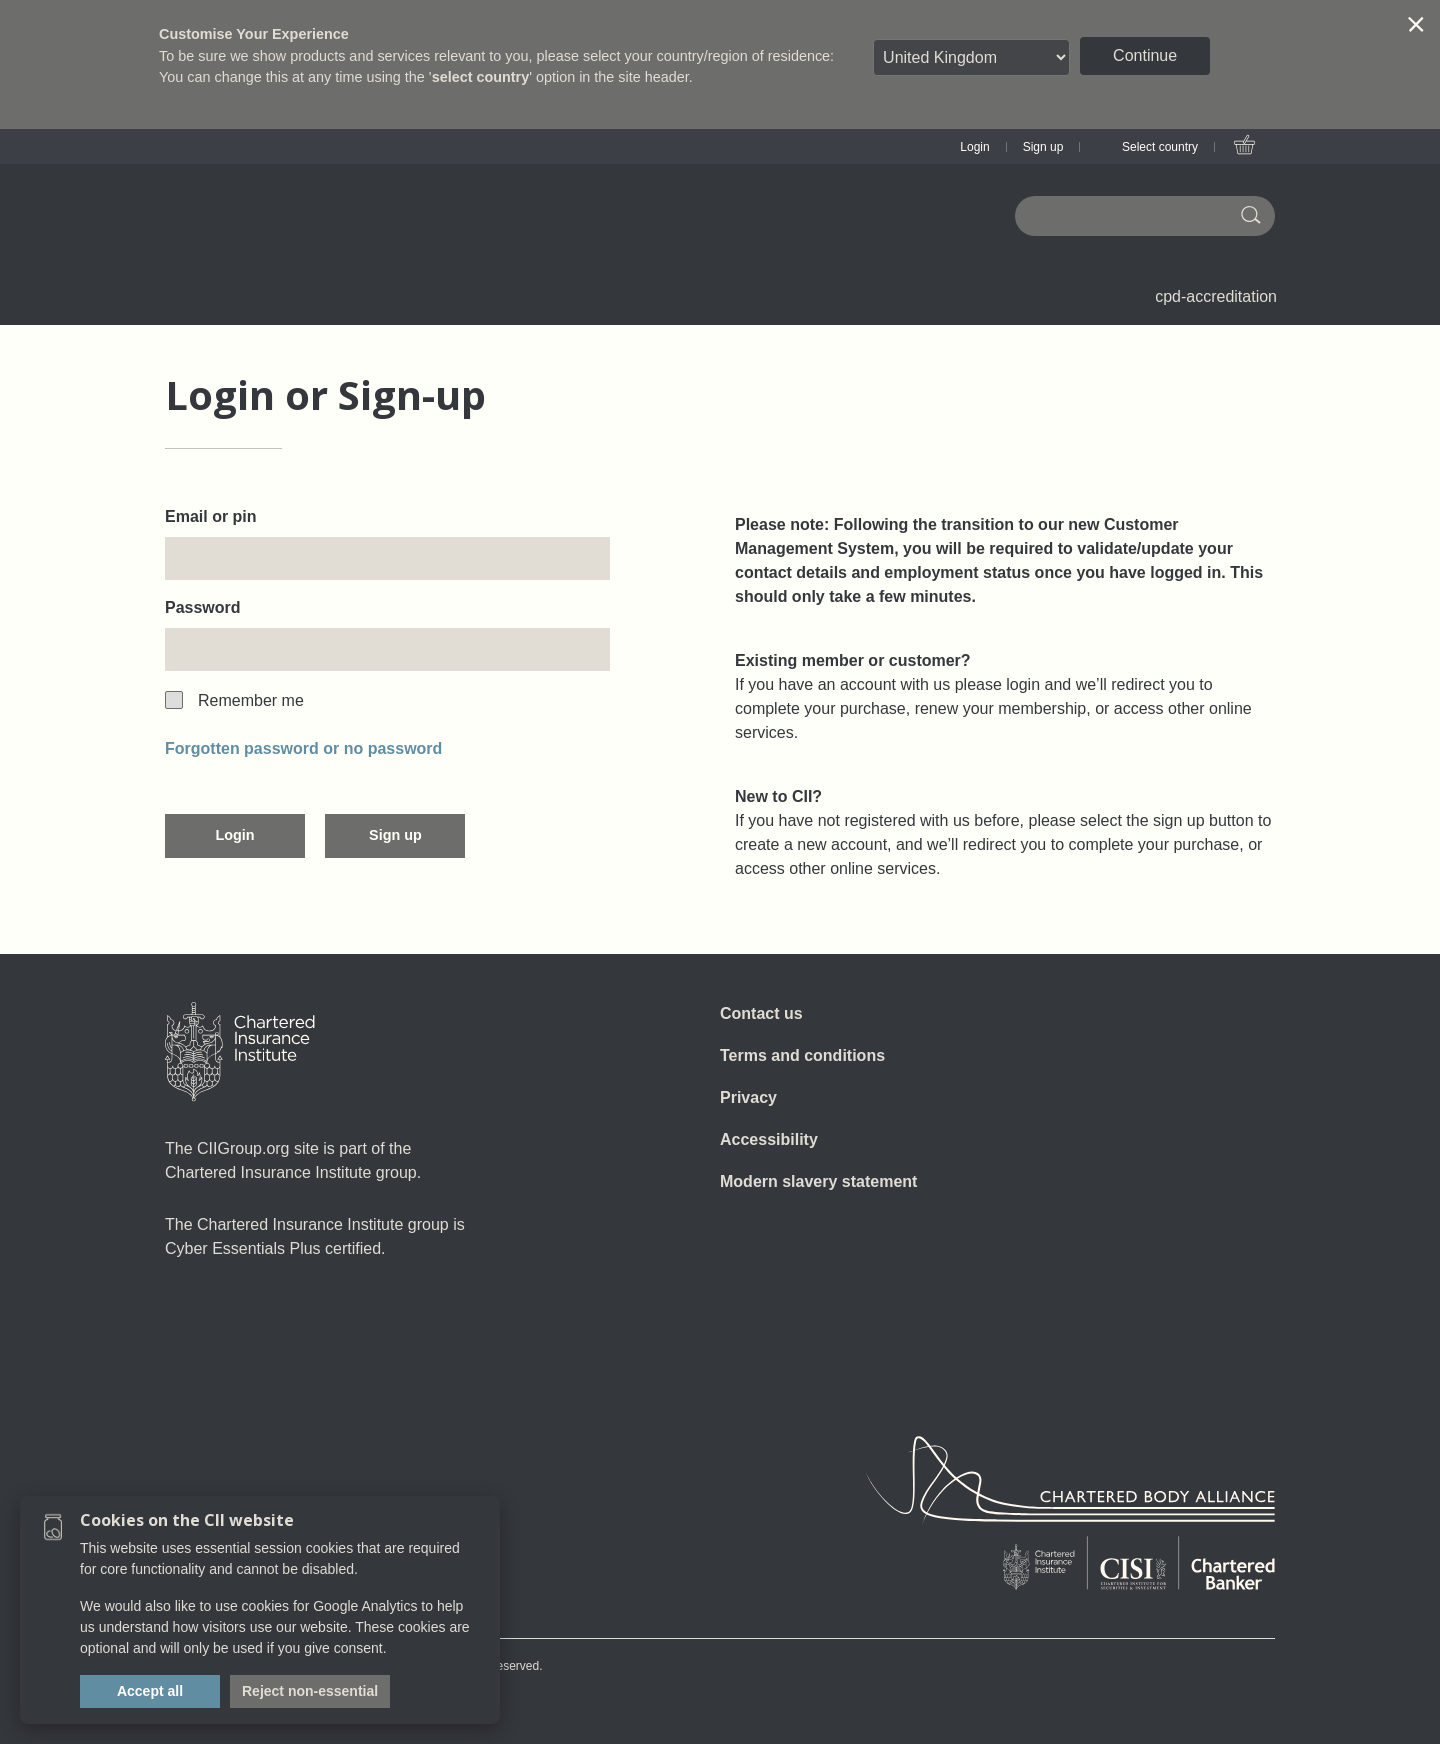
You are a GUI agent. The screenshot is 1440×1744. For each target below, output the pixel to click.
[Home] (240, 1052)
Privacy (748, 1097)
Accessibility (769, 1139)
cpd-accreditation (1216, 296)
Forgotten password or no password (303, 748)
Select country (1160, 147)
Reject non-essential (310, 1691)
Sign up (1043, 147)
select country (481, 77)
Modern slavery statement (818, 1181)
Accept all (150, 1691)
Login (974, 147)
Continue (1145, 55)
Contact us (761, 1013)
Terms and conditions (802, 1055)
